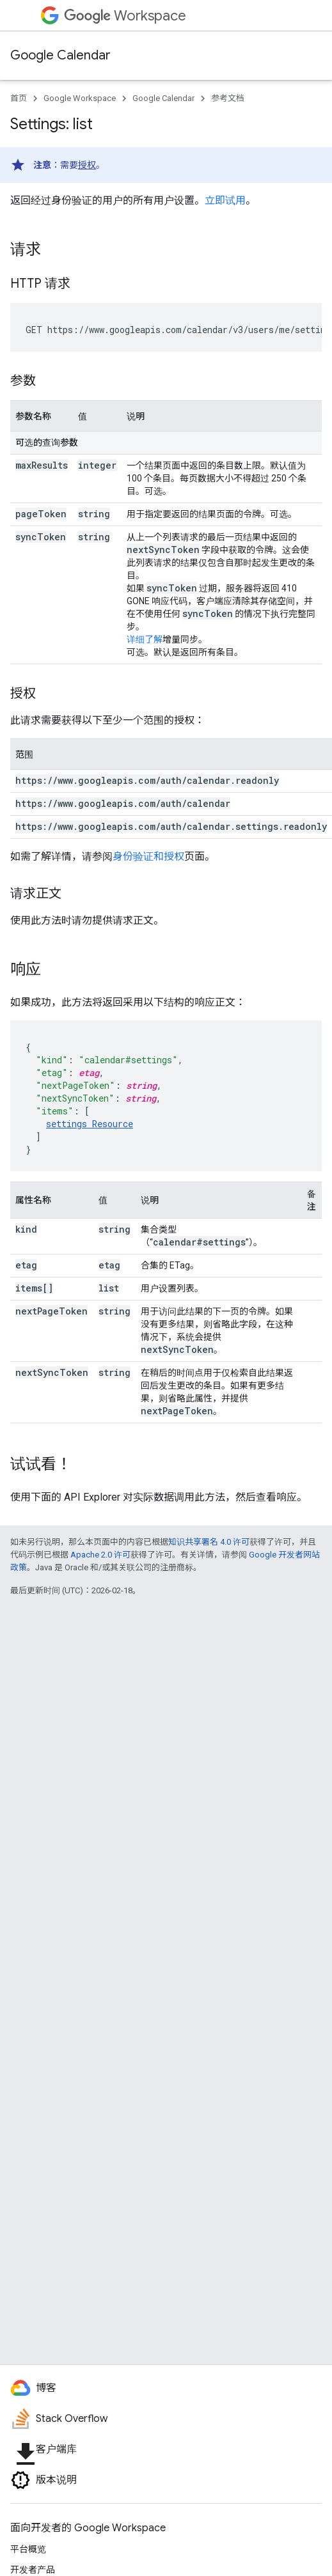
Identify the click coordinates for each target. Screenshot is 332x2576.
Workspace (125, 15)
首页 (18, 98)
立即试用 (225, 200)
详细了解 (144, 639)
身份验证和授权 (148, 856)
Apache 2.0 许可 (100, 1554)
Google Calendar (60, 55)
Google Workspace (79, 98)
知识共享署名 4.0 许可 (208, 1542)
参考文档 (227, 98)
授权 (87, 165)
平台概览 (28, 2549)
